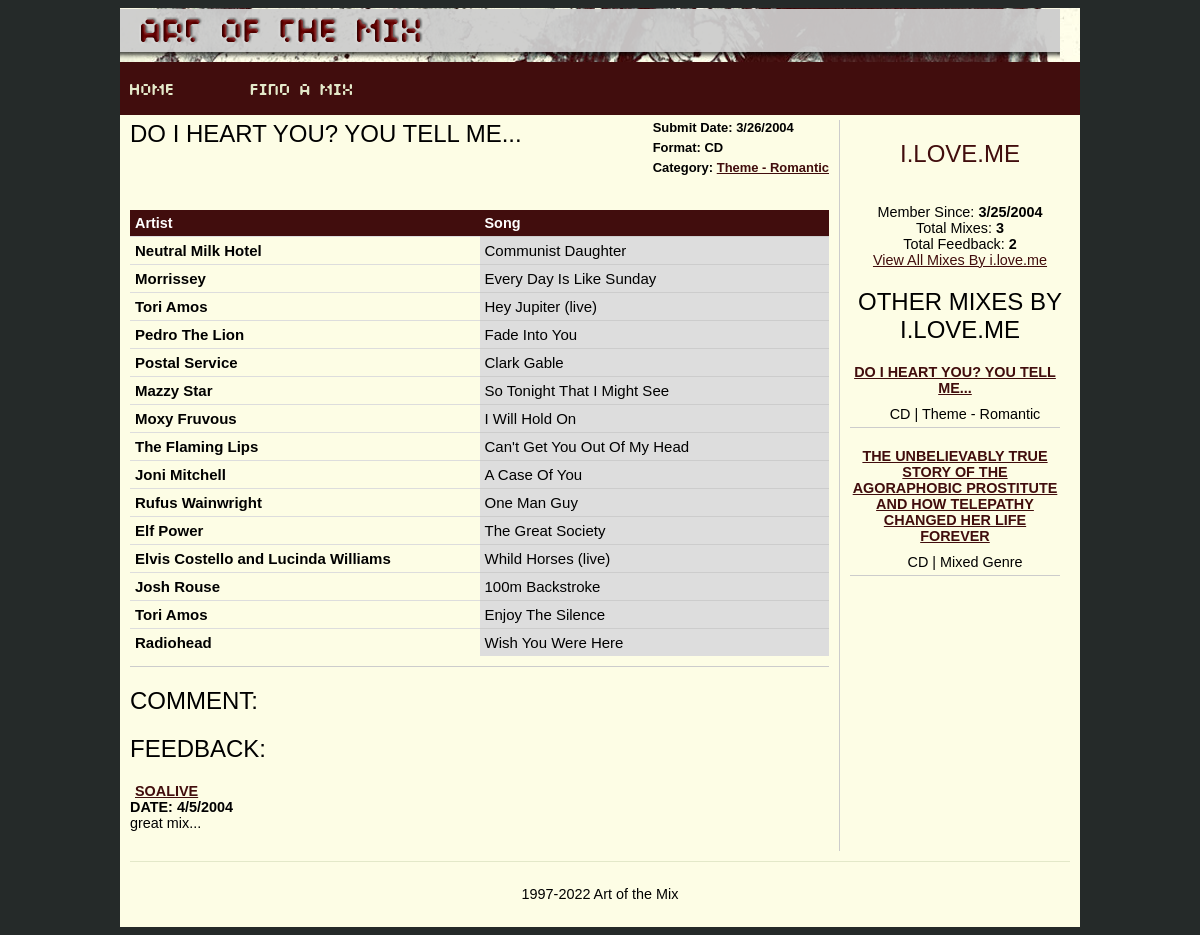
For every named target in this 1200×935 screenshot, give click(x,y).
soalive (166, 791)
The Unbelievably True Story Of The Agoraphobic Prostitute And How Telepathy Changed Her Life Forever (955, 496)
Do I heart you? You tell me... (955, 380)
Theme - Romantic (773, 167)
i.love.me (960, 153)
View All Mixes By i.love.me (960, 260)
